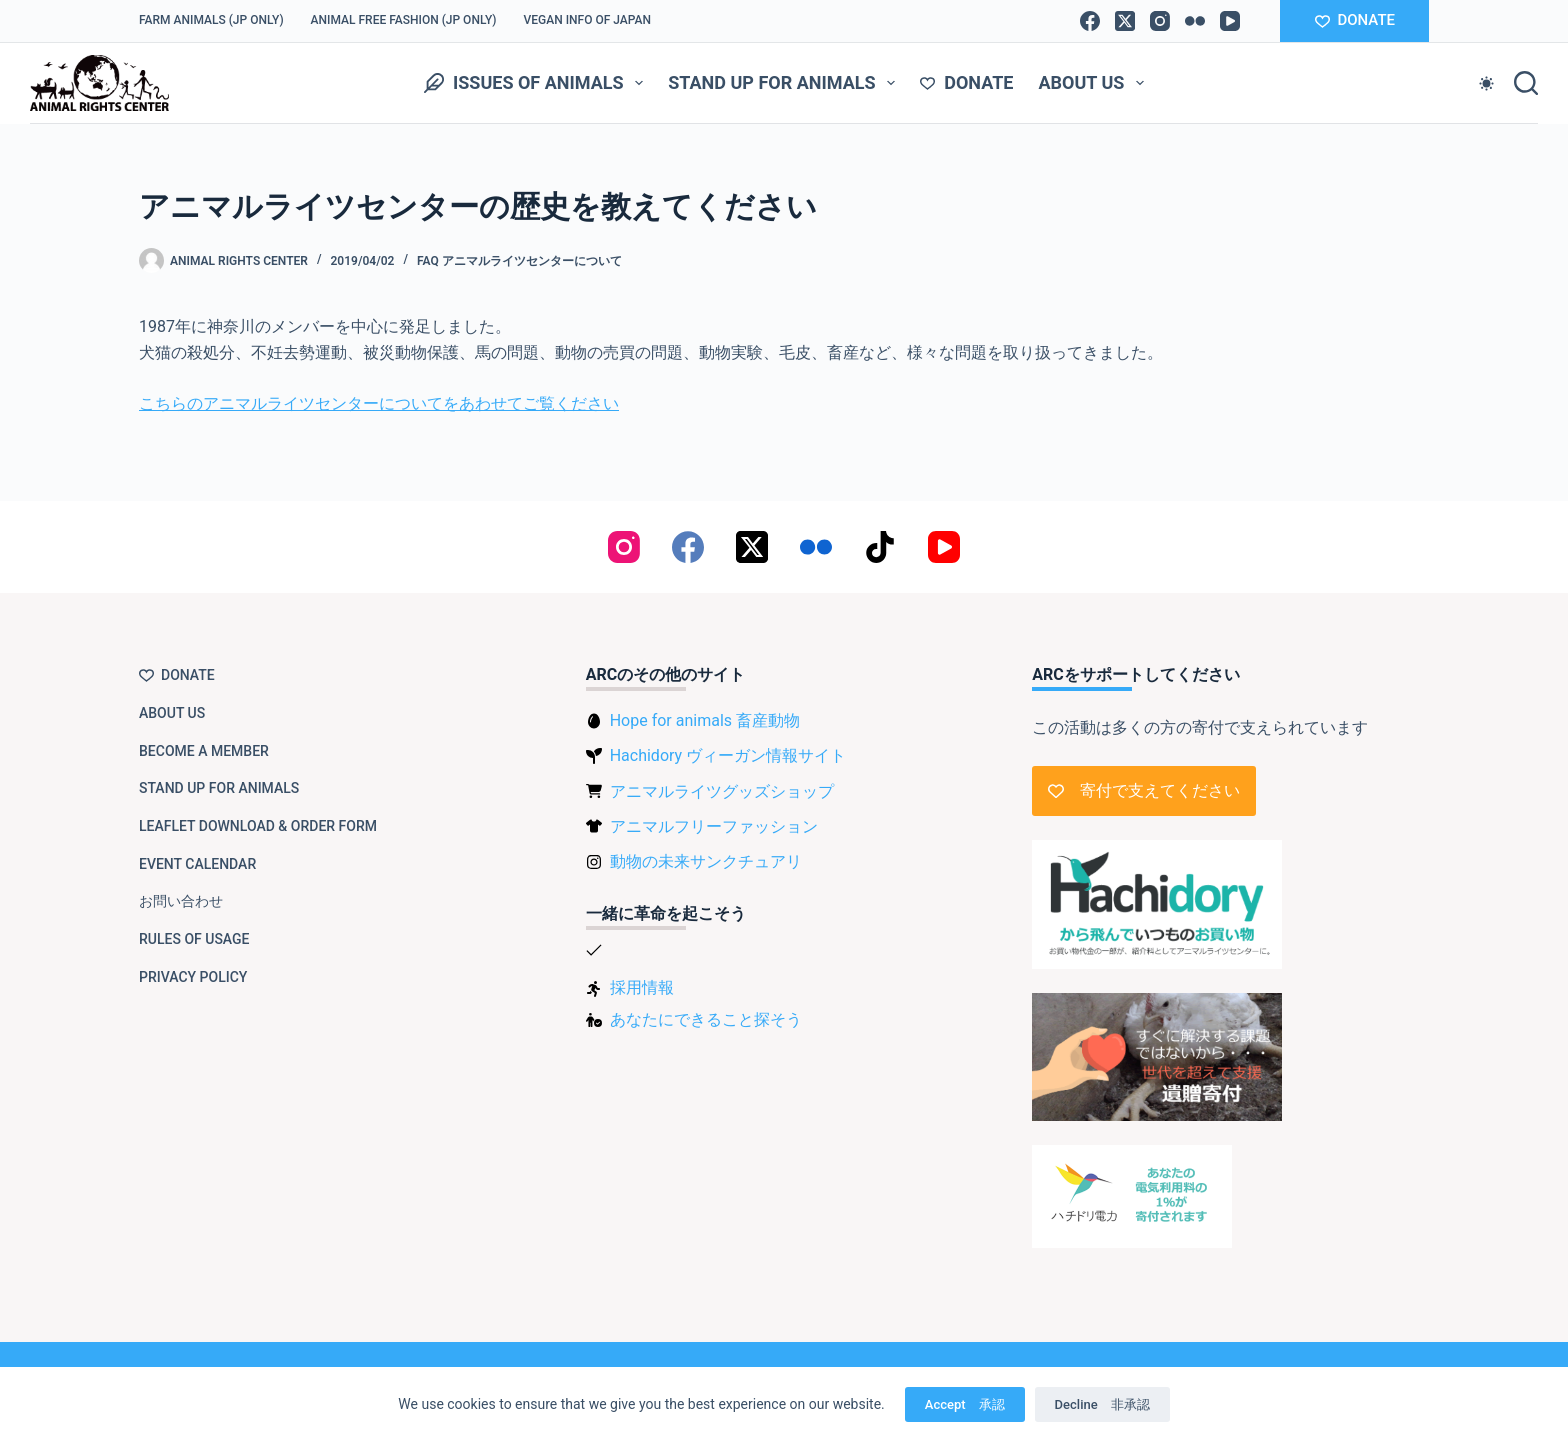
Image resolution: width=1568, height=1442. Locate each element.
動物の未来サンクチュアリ (706, 861)
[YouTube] (1230, 21)
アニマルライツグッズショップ (722, 791)
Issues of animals (537, 83)
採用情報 (642, 987)
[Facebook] (1090, 21)
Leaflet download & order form (258, 826)
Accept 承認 (965, 1404)
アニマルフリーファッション (714, 826)
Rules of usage (194, 939)
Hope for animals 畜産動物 (705, 720)
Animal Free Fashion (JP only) (404, 20)
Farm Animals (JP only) (211, 20)
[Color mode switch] (1486, 83)
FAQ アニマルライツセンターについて (519, 261)
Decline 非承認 (1102, 1404)
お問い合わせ (181, 901)
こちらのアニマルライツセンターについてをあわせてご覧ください (379, 403)
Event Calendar (197, 864)
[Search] (1526, 83)
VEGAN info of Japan (588, 20)
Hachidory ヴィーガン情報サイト (728, 755)
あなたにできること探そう (706, 1019)
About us (1095, 83)
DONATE (1355, 20)
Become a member (204, 751)
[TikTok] (880, 547)
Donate (966, 82)
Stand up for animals (785, 83)
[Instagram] (1160, 21)
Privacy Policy (193, 977)
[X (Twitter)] (1125, 21)
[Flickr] (1195, 21)
